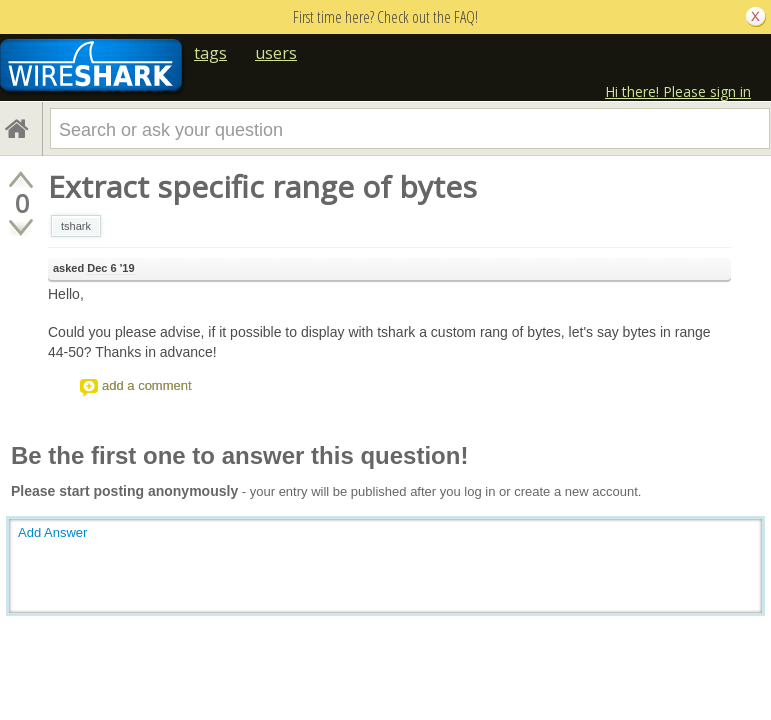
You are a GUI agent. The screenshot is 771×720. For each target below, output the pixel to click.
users (276, 53)
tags (210, 53)
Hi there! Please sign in (678, 91)
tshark (76, 226)
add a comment (147, 385)
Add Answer (52, 532)
